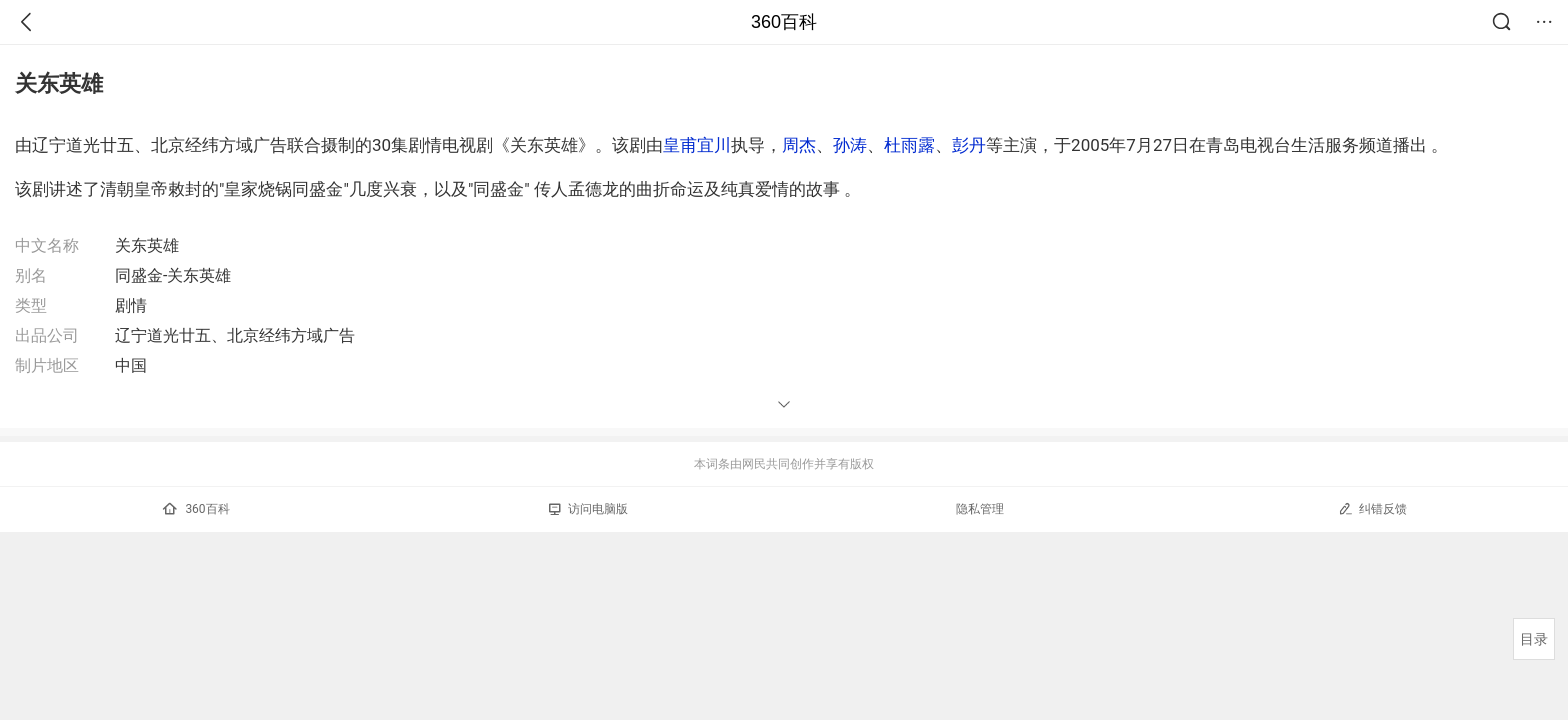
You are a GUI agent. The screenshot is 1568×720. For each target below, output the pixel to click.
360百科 (784, 22)
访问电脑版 (588, 509)
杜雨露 (909, 145)
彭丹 (969, 145)
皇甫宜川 (697, 145)
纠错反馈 (1372, 508)
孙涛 (850, 145)
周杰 (799, 145)
